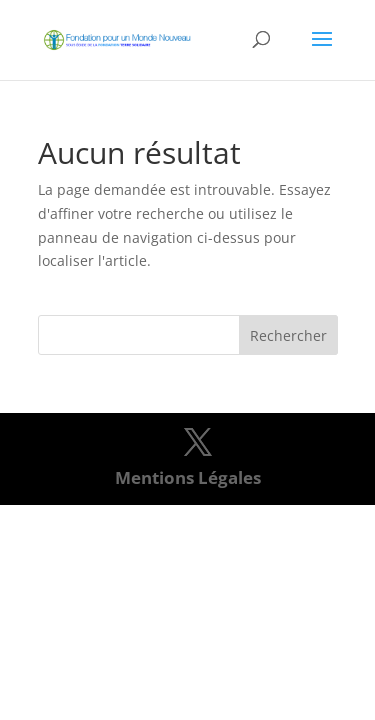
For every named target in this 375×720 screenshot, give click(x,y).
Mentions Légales (188, 477)
